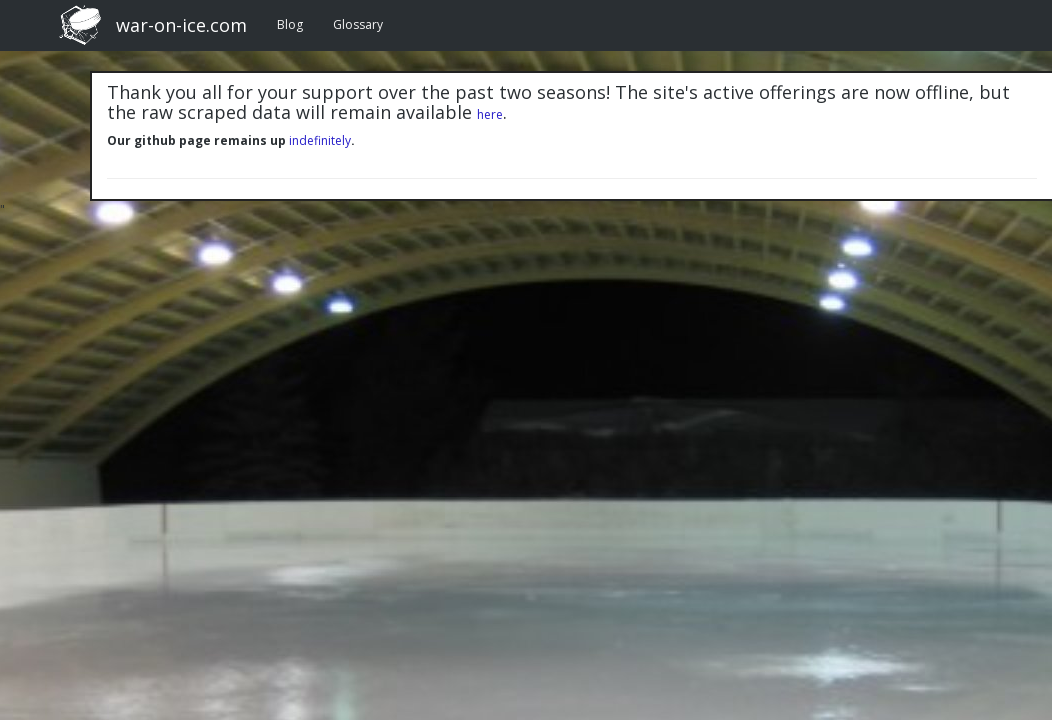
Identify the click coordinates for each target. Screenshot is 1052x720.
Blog (290, 24)
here (490, 114)
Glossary (358, 24)
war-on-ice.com (181, 25)
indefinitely (320, 140)
